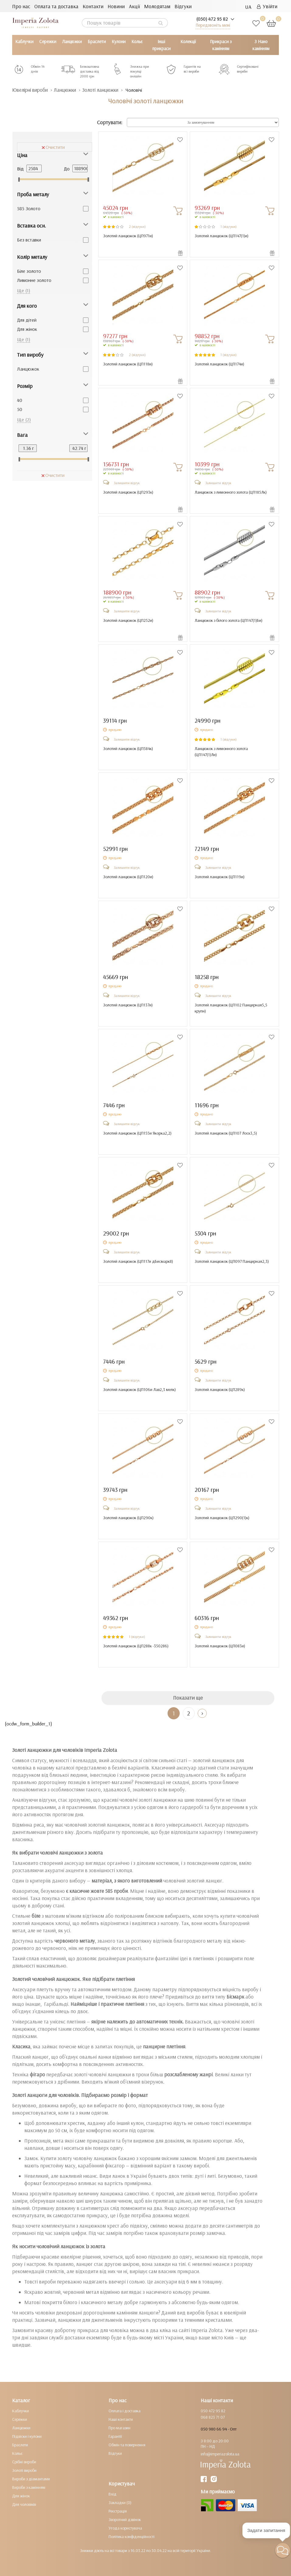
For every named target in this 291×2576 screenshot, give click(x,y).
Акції (134, 6)
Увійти (267, 6)
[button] (282, 2550)
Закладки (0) (120, 2502)
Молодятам (157, 6)
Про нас (21, 6)
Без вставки (29, 240)
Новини (116, 6)
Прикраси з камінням (221, 45)
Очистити (53, 147)
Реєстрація (118, 2511)
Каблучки (24, 41)
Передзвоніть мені (213, 25)
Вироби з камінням (28, 2487)
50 (19, 409)
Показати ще (188, 1697)
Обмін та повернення (127, 2445)
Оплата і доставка (124, 2410)
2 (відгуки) (137, 226)
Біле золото (29, 271)
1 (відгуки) (228, 226)
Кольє (137, 41)
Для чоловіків (24, 2504)
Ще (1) (23, 290)
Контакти (93, 6)
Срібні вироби (24, 2462)
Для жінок (27, 329)
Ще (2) (24, 419)
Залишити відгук (127, 483)
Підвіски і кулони (27, 2436)
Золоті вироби (24, 2470)
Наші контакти (121, 2419)
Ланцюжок (28, 369)
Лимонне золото (34, 280)
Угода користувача (125, 2528)
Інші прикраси (161, 45)
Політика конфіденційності (131, 2536)
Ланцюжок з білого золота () (228, 620)
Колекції (188, 41)
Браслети (97, 41)
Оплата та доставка (56, 6)
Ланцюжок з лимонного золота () (231, 492)
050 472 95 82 (213, 2410)
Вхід (112, 2494)
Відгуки (183, 6)
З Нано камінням (260, 45)
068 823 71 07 (213, 2417)
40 (19, 400)
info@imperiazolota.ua (220, 2454)
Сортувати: (109, 122)
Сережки (47, 41)
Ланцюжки (72, 41)
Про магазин (119, 2427)
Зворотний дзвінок (125, 2519)
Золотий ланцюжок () (128, 235)
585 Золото (28, 208)
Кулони (119, 41)
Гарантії (115, 2436)
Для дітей (26, 320)
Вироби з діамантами (31, 2479)
